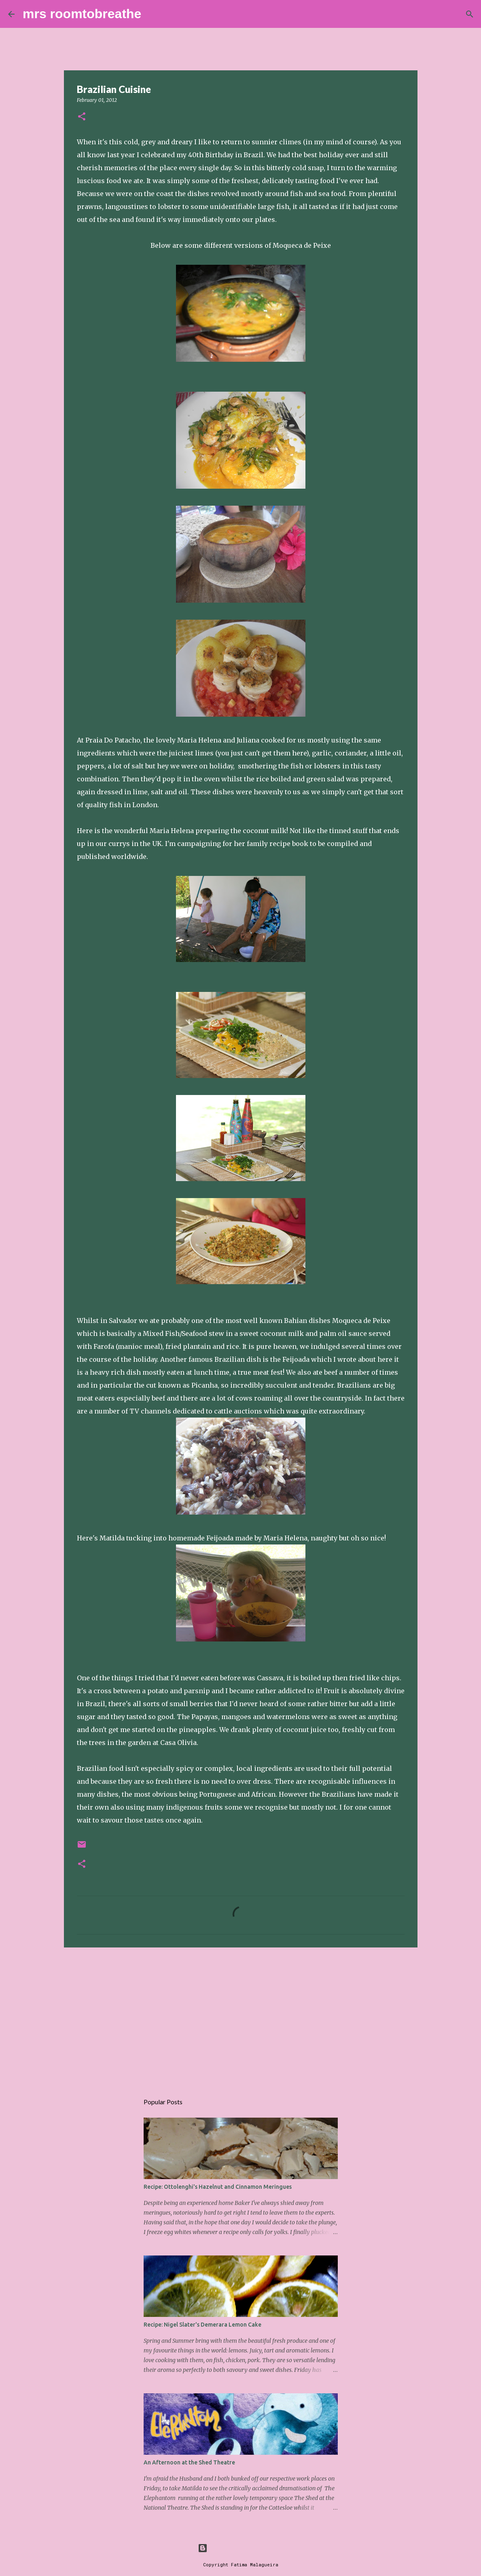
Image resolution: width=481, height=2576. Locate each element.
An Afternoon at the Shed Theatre (189, 2462)
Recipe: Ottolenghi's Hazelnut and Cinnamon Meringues (218, 2187)
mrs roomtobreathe (82, 13)
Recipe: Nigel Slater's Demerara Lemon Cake (202, 2324)
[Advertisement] (241, 2016)
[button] (82, 117)
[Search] (152, 14)
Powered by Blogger (241, 2548)
